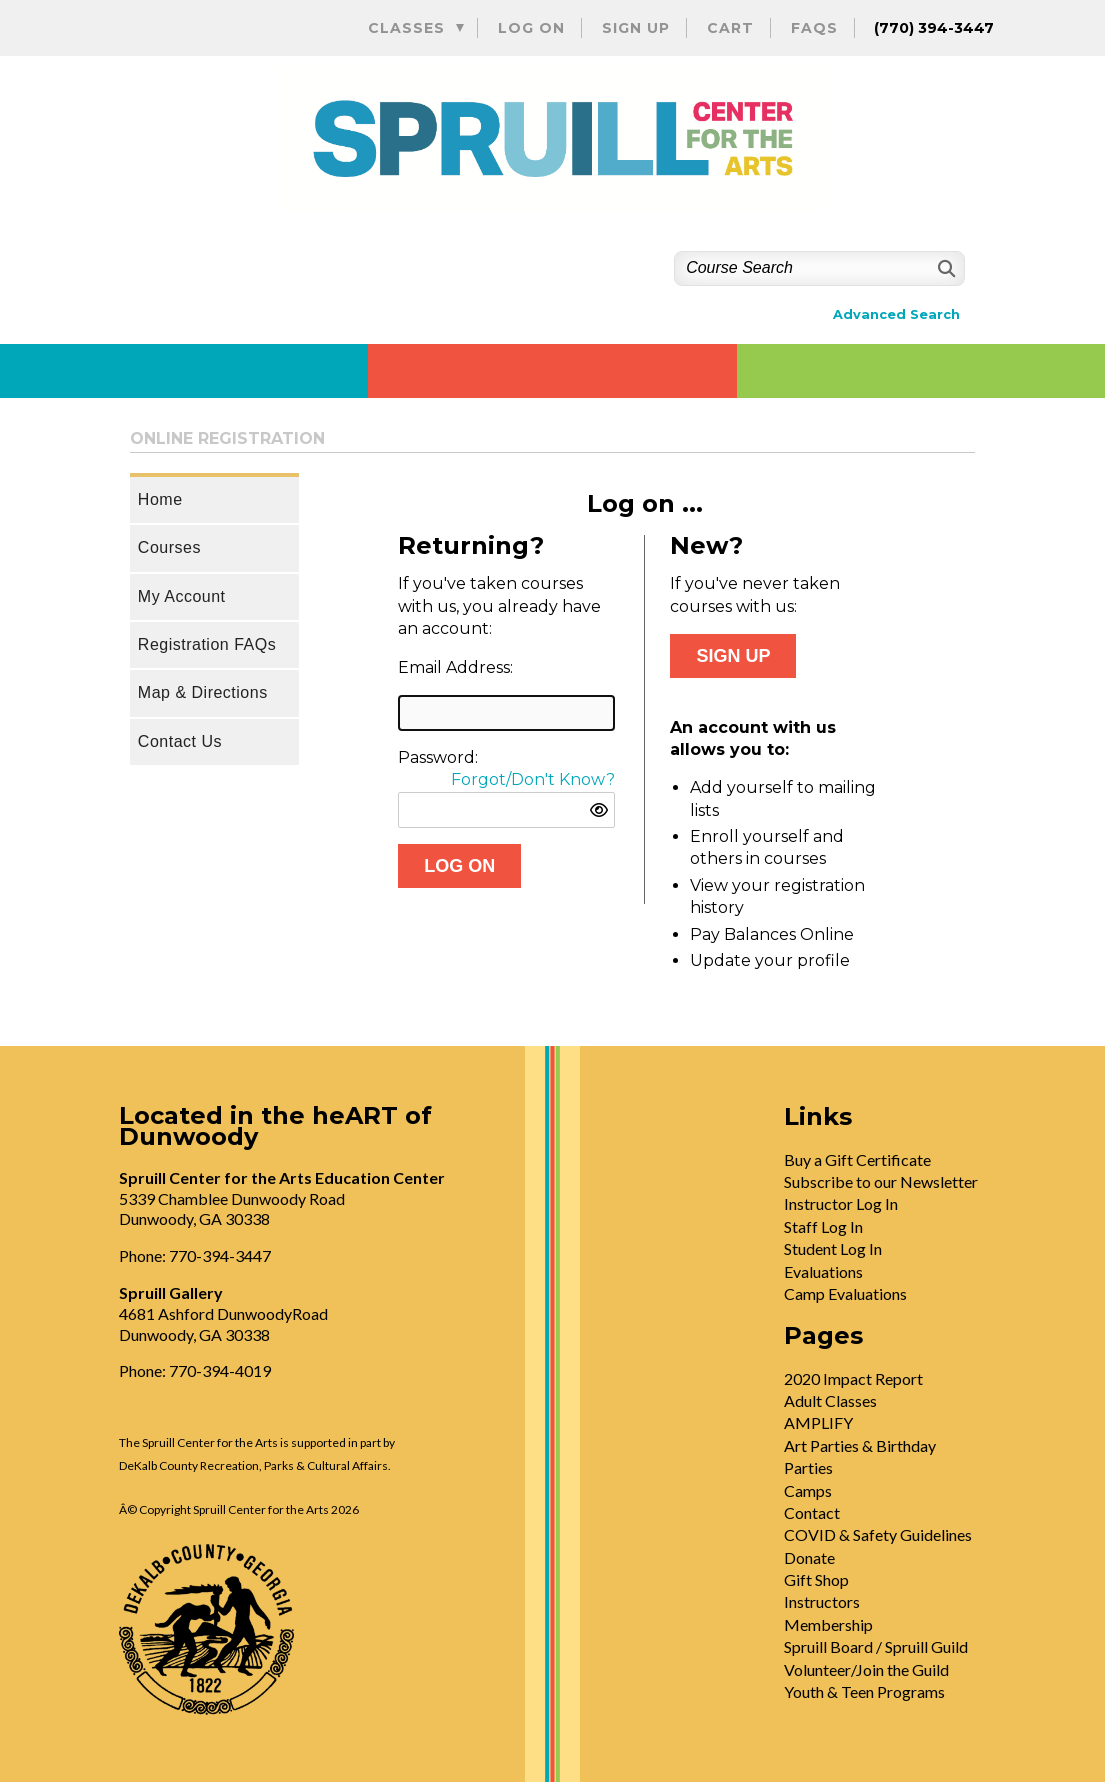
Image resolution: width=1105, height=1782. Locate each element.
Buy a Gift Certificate (857, 1159)
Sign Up (636, 28)
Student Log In (833, 1248)
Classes (406, 28)
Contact (812, 1512)
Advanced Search (896, 314)
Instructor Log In (841, 1203)
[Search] (944, 268)
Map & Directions (203, 692)
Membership (828, 1624)
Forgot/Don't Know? (533, 779)
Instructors (822, 1601)
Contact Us (180, 741)
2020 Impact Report (853, 1378)
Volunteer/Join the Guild (866, 1669)
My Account (182, 596)
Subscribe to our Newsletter (881, 1181)
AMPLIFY (818, 1422)
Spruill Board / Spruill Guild (876, 1646)
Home (160, 499)
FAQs (814, 28)
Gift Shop (816, 1579)
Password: (438, 757)
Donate (809, 1557)
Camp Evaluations (845, 1293)
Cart (730, 28)
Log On (531, 28)
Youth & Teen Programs (864, 1691)
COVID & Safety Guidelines (878, 1534)
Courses (169, 547)
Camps (808, 1490)
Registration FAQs (207, 644)
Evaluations (823, 1271)
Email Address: (455, 667)
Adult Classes (830, 1400)
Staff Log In (823, 1226)
